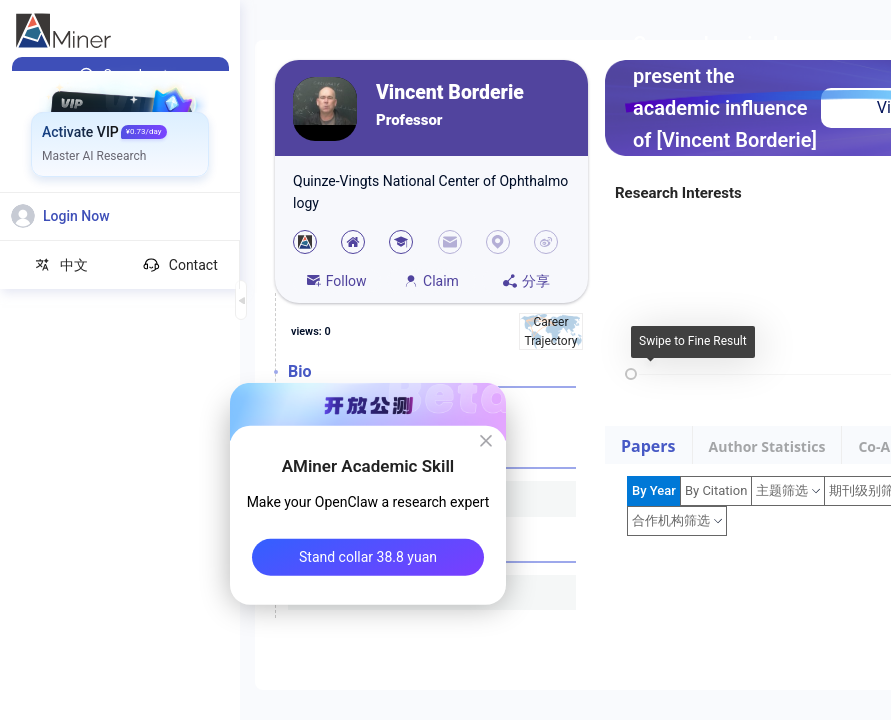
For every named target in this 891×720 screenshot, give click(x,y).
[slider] (631, 374)
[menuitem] (120, 75)
